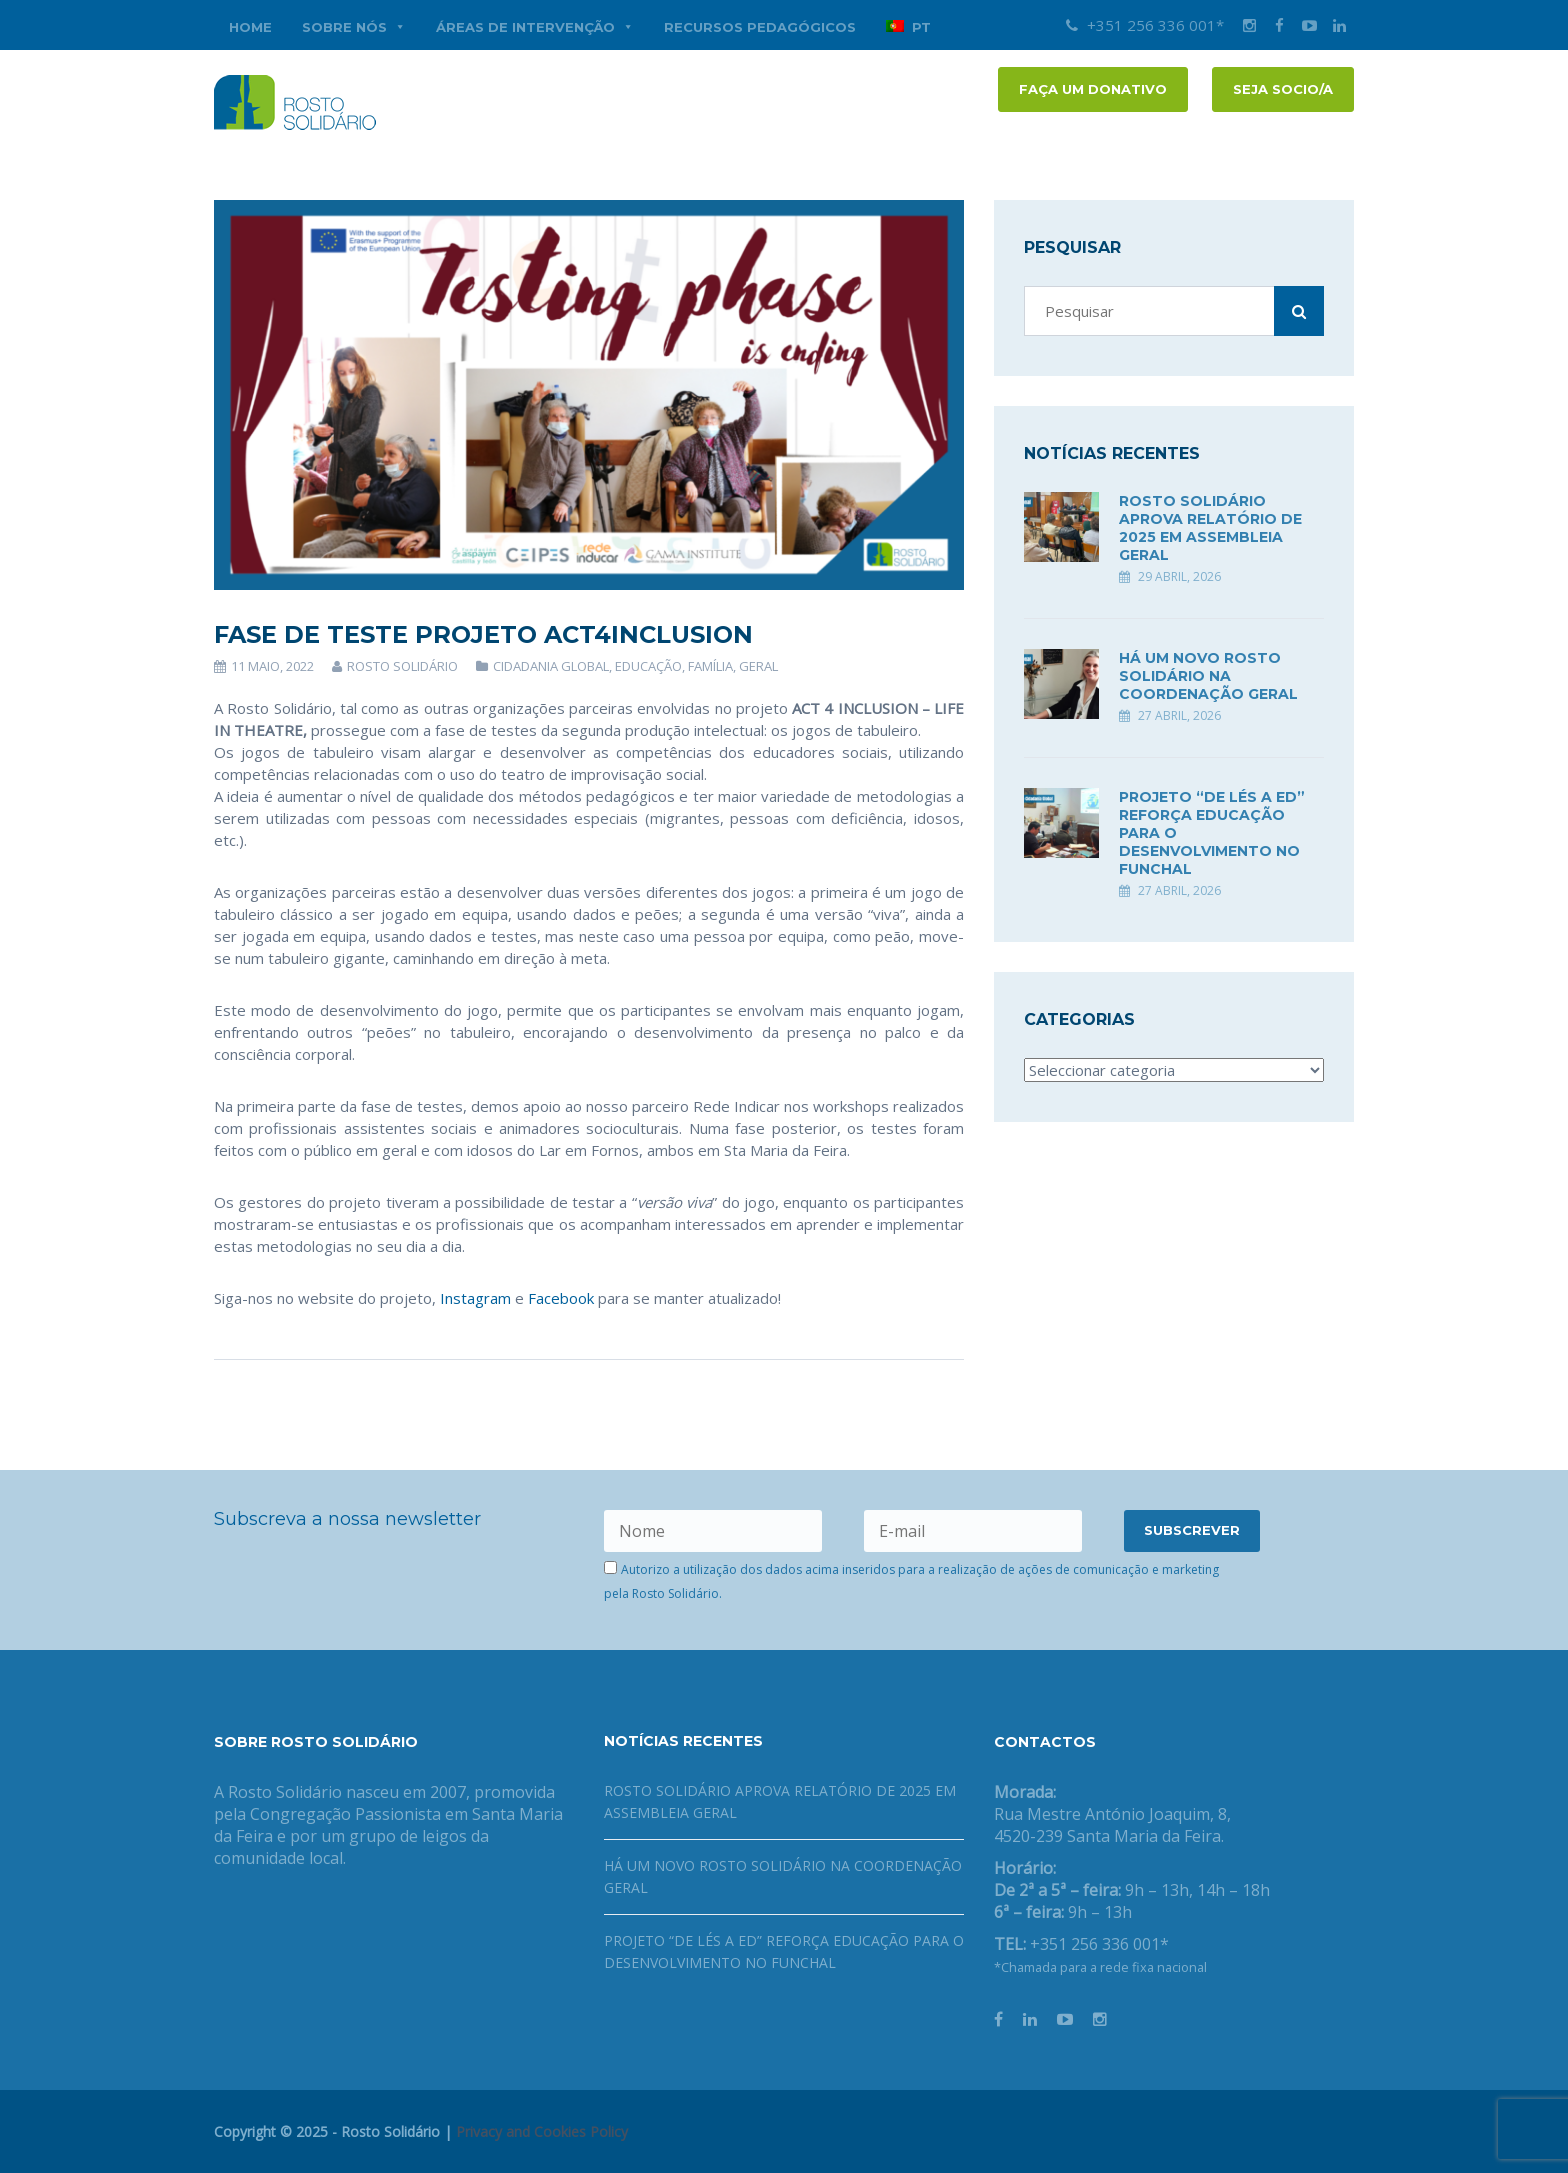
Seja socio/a (1283, 89)
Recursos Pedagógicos (760, 27)
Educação (648, 666)
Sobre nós (354, 27)
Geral (758, 666)
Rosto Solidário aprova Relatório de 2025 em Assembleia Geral (1210, 528)
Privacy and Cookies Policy (542, 2131)
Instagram (475, 1298)
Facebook (561, 1298)
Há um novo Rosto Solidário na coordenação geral (1208, 676)
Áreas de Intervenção (535, 27)
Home (250, 27)
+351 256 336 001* (1145, 25)
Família (710, 666)
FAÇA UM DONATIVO (1093, 89)
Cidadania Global (551, 666)
